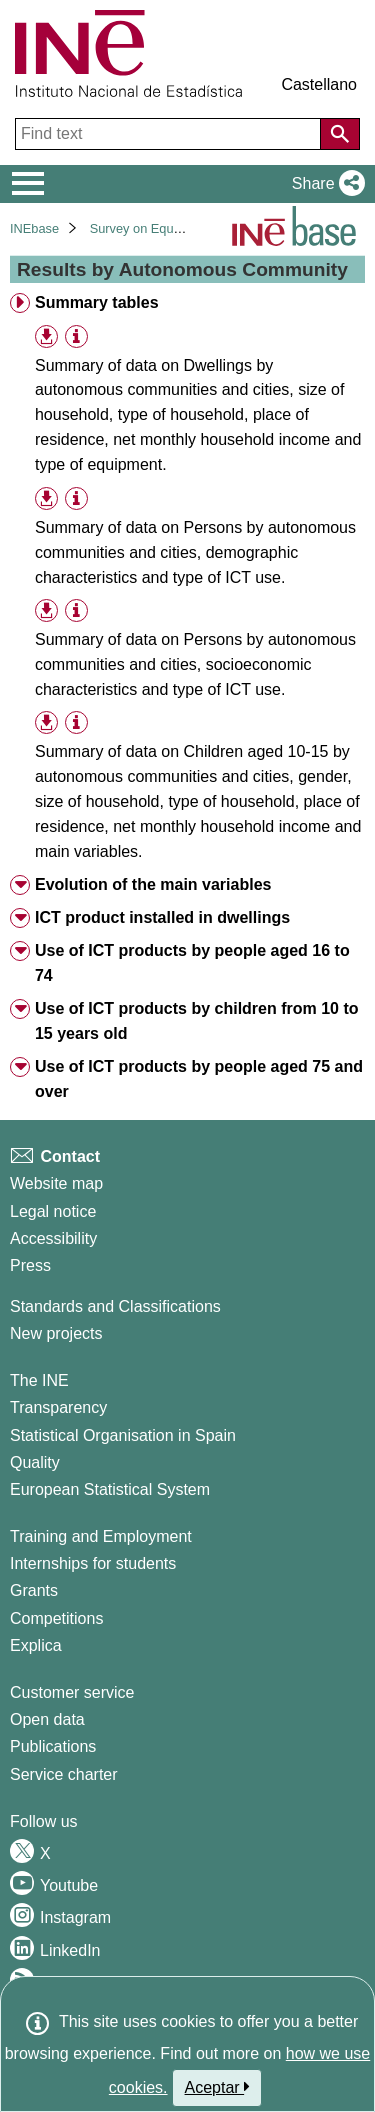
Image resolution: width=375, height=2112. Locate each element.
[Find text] (170, 134)
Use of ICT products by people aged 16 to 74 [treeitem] (192, 963)
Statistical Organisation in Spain (123, 1435)
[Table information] (76, 336)
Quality (35, 1462)
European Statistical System (110, 1489)
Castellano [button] (319, 84)
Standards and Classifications (115, 1306)
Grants (34, 1590)
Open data (47, 1719)
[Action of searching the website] (340, 134)
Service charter (64, 1774)
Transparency (58, 1407)
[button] (324, 184)
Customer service (72, 1692)
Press (30, 1265)
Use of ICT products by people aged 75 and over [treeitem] (199, 1079)
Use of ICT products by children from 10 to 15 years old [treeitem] (197, 1021)
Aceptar (217, 2087)
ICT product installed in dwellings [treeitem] (162, 917)
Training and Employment (101, 1536)
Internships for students (93, 1563)
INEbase (34, 228)
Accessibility (53, 1238)
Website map (56, 1183)
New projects (56, 1333)
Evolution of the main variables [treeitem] (153, 884)
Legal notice (53, 1211)
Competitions (56, 1618)
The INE (39, 1380)
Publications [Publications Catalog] (53, 1746)
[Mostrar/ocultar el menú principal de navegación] (28, 184)
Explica (36, 1645)
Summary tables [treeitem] (97, 302)
